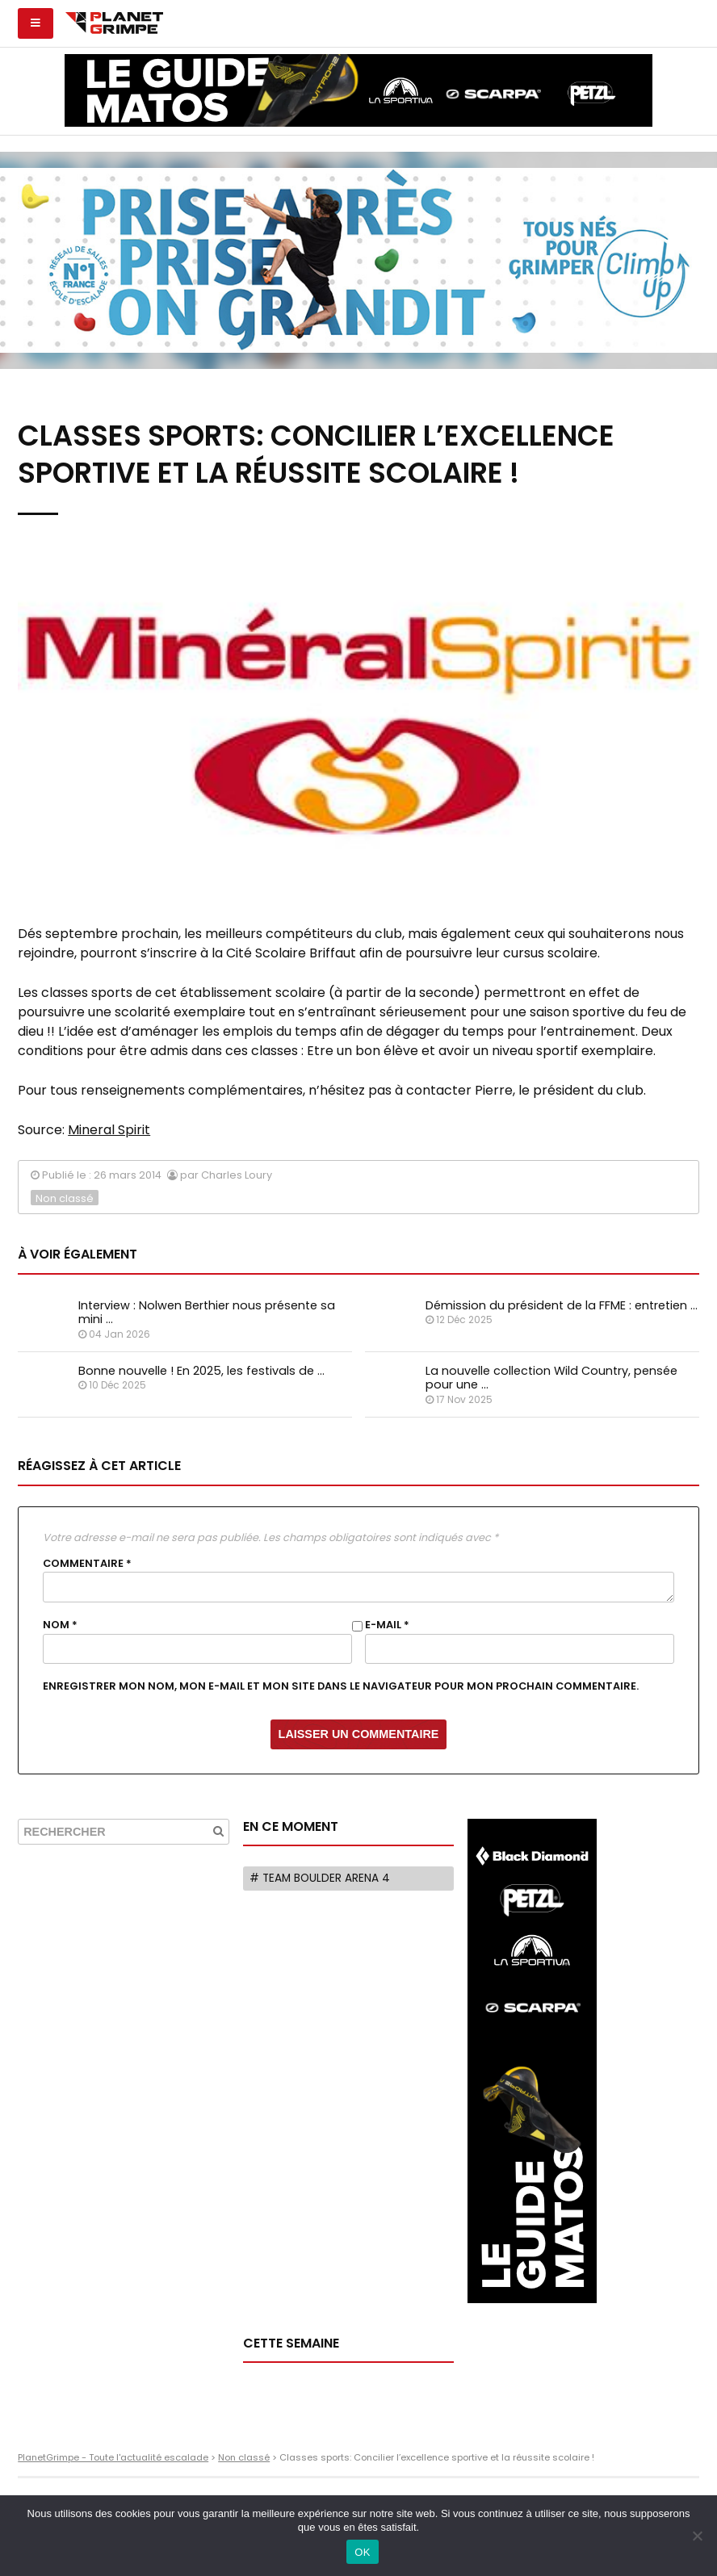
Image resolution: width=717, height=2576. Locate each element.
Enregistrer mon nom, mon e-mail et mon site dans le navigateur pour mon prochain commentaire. (341, 1686)
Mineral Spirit (109, 1129)
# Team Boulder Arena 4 (319, 1878)
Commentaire (87, 1563)
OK (362, 2552)
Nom (60, 1625)
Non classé (65, 1198)
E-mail (387, 1625)
